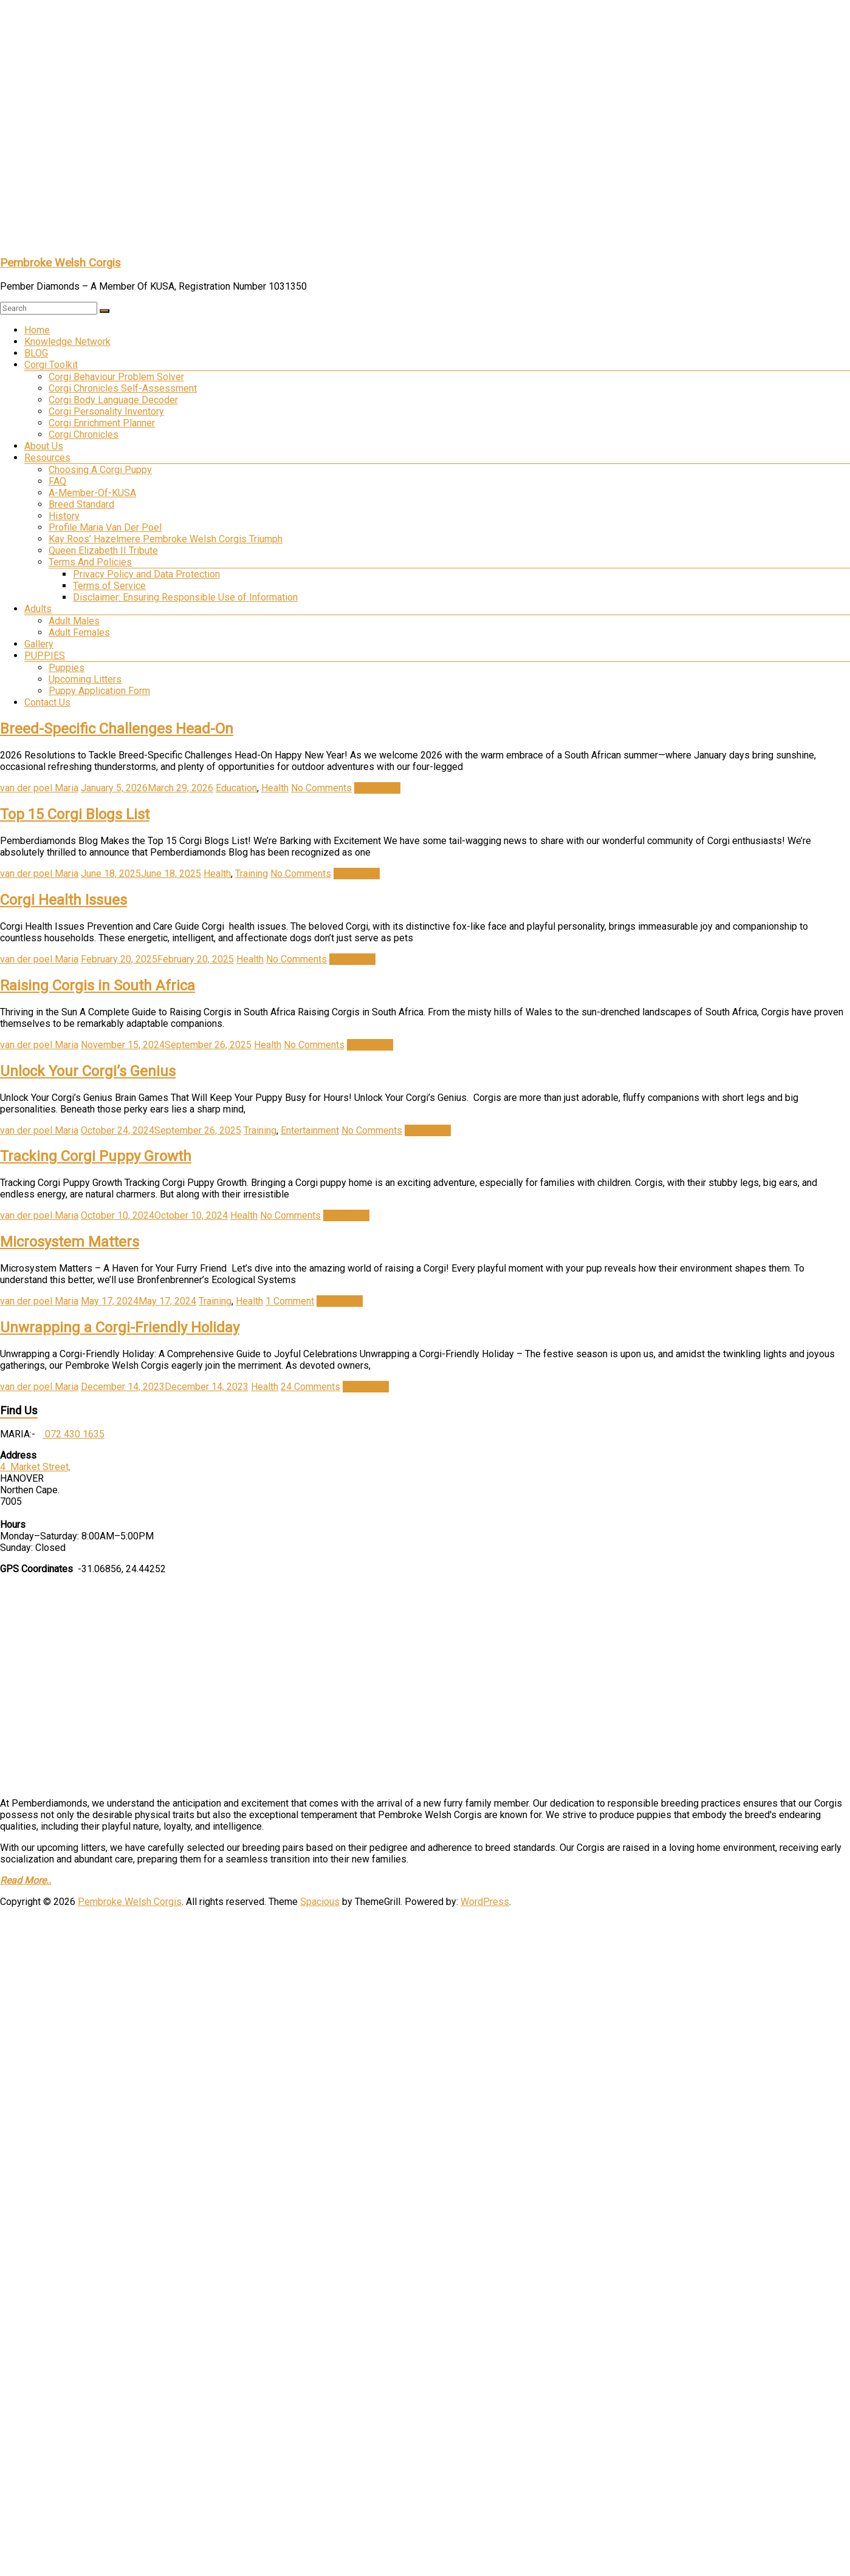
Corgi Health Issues (63, 899)
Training (251, 873)
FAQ (57, 481)
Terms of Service (109, 585)
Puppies (66, 667)
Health (275, 788)
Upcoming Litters (85, 679)
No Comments (321, 788)
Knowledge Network (67, 341)
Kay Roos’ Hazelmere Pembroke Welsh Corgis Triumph (166, 539)
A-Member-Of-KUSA (92, 493)
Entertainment (310, 1130)
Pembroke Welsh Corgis (60, 263)
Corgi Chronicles (83, 434)
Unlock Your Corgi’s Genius (88, 1071)
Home (37, 330)
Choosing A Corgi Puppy (100, 469)
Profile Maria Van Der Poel (105, 527)
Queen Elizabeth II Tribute (103, 550)
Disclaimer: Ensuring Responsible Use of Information (185, 597)
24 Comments (310, 1386)
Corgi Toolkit (51, 364)
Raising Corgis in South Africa (97, 985)
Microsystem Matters (69, 1241)
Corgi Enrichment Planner (102, 423)
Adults (38, 609)
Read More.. (25, 1880)
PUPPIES (44, 655)
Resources (47, 457)
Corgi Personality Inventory (106, 411)
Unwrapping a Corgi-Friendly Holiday (119, 1327)
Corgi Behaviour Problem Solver (116, 377)
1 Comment (290, 1301)
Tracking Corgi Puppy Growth (95, 1156)
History (64, 516)
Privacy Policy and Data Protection (146, 574)
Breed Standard (81, 504)
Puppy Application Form (99, 691)
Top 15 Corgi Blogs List (74, 814)
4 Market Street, (35, 1467)
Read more (377, 788)
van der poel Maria (39, 788)
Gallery (38, 644)
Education (236, 788)
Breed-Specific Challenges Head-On (116, 728)
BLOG (36, 353)
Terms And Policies (90, 562)
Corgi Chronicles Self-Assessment (123, 388)
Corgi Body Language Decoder (113, 400)
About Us (43, 446)
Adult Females (79, 632)
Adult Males (74, 621)
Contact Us (47, 702)
